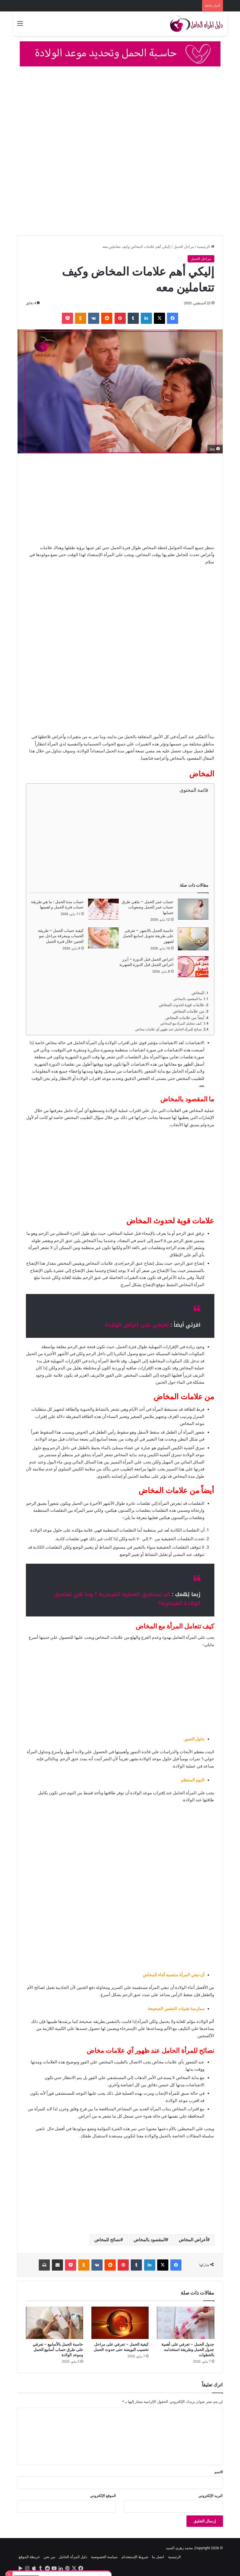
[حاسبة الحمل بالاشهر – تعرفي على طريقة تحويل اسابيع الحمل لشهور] (193, 939)
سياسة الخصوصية (104, 2557)
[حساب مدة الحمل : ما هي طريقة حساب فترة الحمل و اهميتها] (103, 909)
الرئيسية (205, 247)
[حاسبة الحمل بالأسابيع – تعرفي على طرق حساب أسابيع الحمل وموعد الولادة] (54, 2323)
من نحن (49, 2557)
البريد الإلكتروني (210, 2496)
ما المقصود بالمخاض (187, 999)
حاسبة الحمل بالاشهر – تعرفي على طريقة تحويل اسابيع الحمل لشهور (148, 936)
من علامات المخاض (188, 1011)
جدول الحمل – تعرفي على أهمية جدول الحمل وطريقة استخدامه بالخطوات (187, 2349)
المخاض (197, 993)
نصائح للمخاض (107, 2239)
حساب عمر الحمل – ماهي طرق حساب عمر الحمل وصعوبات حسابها (147, 907)
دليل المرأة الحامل (73, 2557)
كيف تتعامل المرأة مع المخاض (181, 1023)
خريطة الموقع (29, 2557)
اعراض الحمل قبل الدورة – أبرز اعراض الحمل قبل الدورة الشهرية (146, 962)
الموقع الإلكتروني (103, 2496)
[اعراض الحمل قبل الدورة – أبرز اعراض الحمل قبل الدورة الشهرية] (193, 966)
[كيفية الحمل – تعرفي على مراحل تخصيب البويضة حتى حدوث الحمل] (120, 2323)
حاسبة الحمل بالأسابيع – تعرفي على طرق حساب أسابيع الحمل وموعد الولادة (58, 2349)
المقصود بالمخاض (150, 2239)
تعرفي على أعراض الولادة (137, 1325)
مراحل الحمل (184, 247)
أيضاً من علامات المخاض (184, 1017)
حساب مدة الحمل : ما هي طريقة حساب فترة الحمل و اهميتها (57, 905)
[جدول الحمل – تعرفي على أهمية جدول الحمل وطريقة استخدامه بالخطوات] (185, 2323)
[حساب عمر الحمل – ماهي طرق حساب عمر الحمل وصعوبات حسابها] (193, 909)
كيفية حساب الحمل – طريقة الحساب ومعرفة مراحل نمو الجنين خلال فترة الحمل (61, 936)
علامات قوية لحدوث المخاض (181, 1005)
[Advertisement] (120, 113)
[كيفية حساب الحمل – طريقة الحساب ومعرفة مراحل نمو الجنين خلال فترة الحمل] (103, 937)
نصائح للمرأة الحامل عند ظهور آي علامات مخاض (168, 1029)
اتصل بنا (158, 2557)
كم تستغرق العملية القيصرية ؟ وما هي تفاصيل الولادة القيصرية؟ (127, 1598)
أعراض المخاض (193, 2239)
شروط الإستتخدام (135, 2557)
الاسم (218, 2472)
